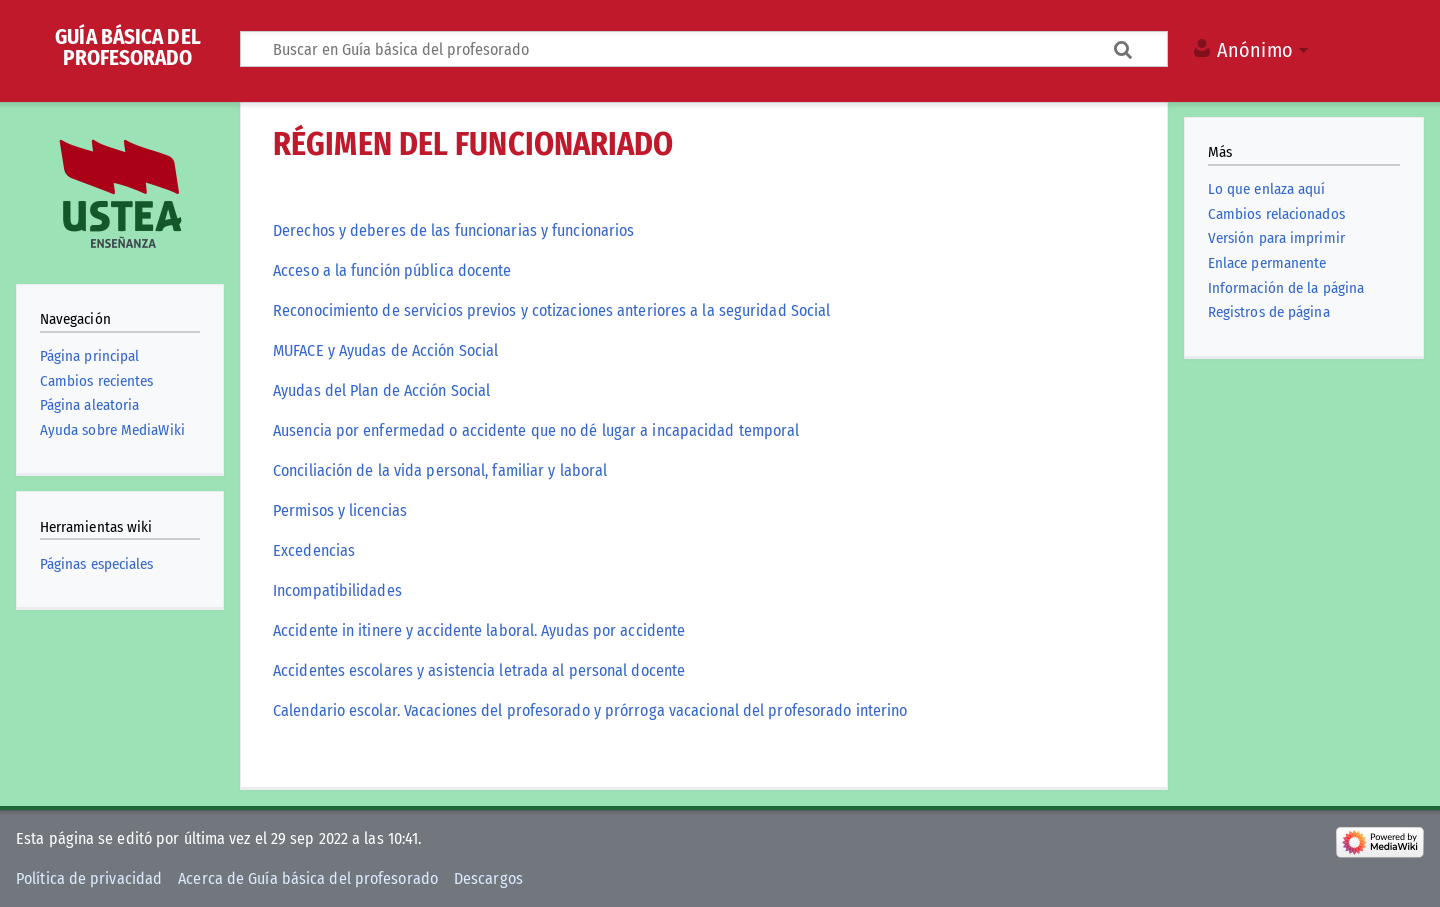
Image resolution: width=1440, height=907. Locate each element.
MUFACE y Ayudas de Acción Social (385, 351)
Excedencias (314, 551)
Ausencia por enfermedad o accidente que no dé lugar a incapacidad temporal (536, 431)
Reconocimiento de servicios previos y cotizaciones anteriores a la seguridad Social (551, 311)
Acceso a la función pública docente (392, 271)
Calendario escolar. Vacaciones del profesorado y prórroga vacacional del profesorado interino (590, 711)
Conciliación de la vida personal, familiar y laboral (440, 471)
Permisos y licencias (340, 511)
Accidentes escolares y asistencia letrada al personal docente (479, 671)
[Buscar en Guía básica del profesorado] (704, 49)
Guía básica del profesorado (128, 48)
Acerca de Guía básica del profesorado (308, 879)
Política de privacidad (89, 879)
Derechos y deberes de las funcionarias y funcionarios (453, 231)
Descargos (488, 879)
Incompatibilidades (337, 591)
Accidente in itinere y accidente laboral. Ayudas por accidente (479, 631)
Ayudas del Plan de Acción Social (381, 391)
